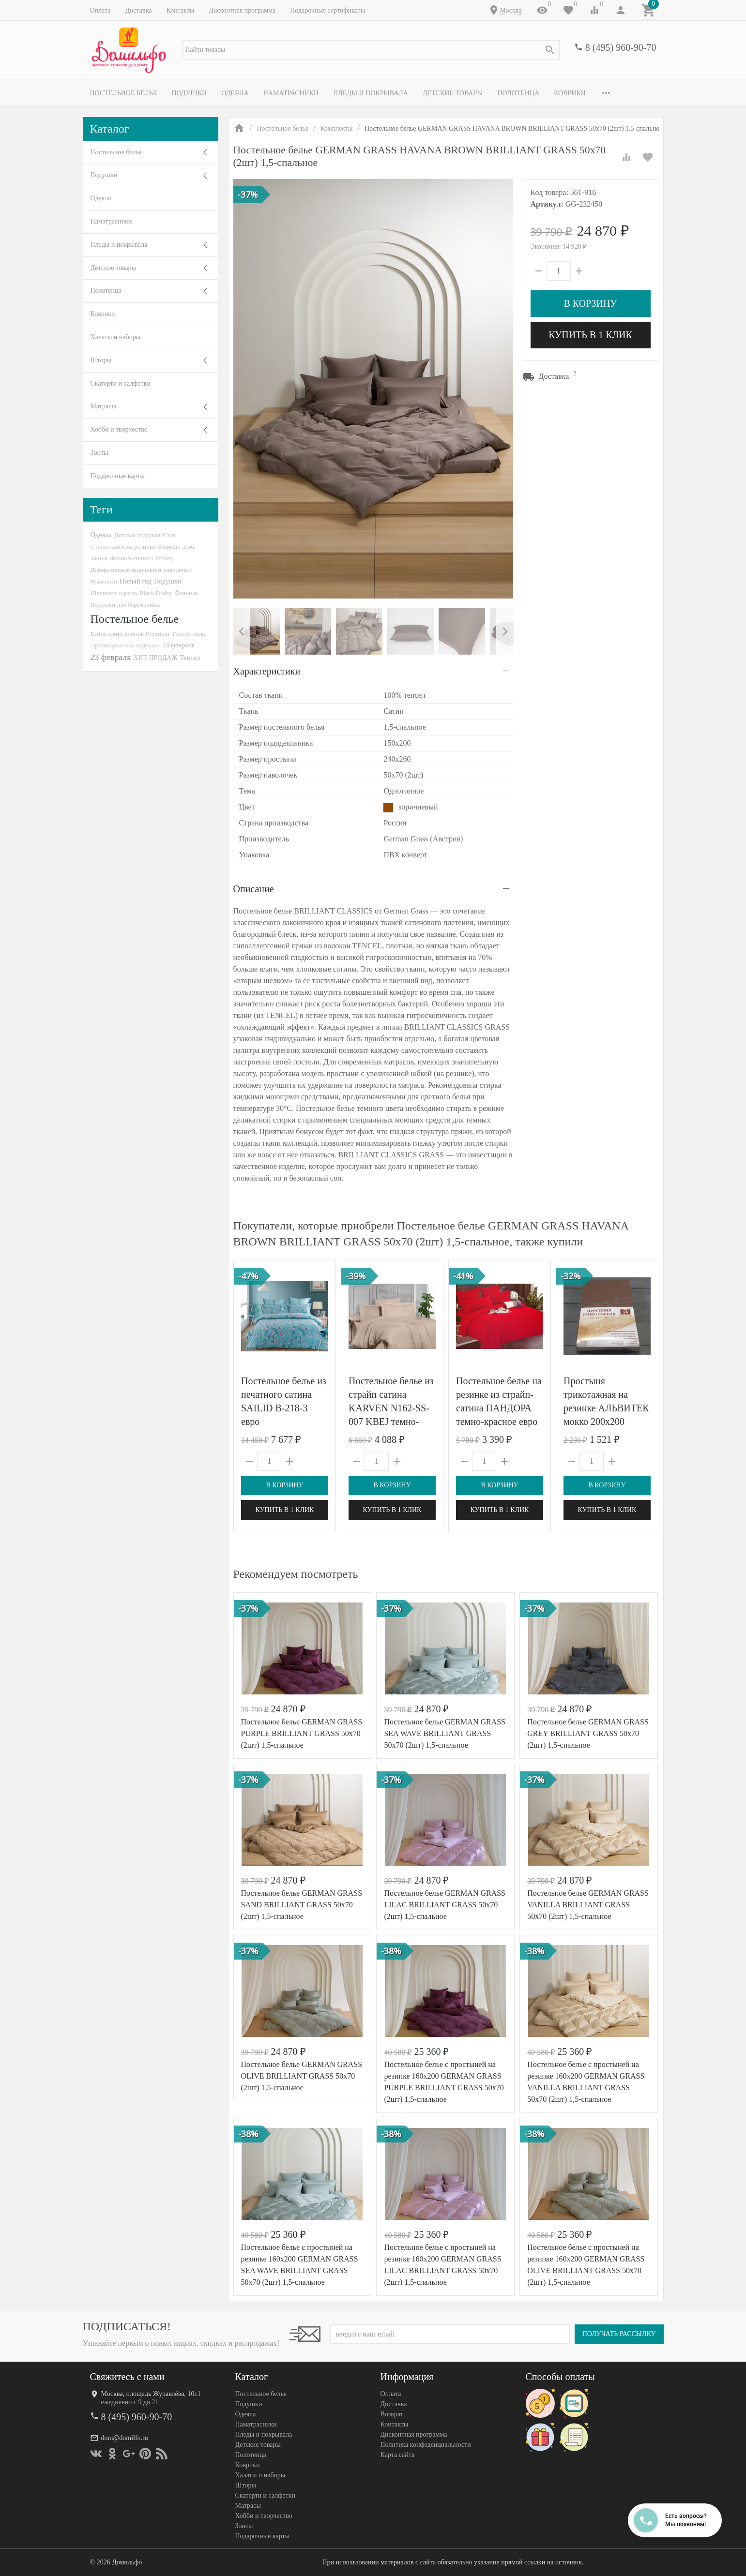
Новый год (136, 581)
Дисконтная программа (242, 10)
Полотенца (518, 93)
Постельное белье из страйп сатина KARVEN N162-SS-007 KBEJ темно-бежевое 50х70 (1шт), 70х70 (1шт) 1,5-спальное (391, 1422)
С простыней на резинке (123, 546)
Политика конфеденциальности (426, 2444)
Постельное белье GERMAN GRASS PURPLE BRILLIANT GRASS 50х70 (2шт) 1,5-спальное (302, 1733)
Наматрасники (291, 93)
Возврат (392, 2414)
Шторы (101, 360)
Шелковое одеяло (114, 593)
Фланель (186, 593)
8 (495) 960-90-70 (620, 47)
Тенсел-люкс (189, 633)
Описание (253, 889)
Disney (164, 558)
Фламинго (104, 581)
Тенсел (190, 657)
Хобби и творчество (119, 429)
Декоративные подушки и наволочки (141, 569)
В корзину (590, 303)
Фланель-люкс (177, 546)
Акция (99, 558)
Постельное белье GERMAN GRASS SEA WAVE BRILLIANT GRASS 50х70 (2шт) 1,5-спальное (444, 1733)
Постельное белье (123, 93)
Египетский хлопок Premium (130, 633)
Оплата (100, 10)
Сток (169, 535)
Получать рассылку (619, 2333)
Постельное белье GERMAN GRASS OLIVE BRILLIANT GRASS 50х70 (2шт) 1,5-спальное (302, 2076)
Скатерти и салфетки (121, 383)
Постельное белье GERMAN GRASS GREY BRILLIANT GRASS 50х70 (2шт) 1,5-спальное (588, 1733)
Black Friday (155, 593)
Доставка (138, 10)
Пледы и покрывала (370, 93)
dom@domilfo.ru (124, 2437)
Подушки (189, 93)
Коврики (570, 93)
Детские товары (453, 93)
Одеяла (234, 93)
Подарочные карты (118, 475)
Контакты (180, 10)
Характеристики (267, 671)
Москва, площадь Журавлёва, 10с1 (151, 2393)
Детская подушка (137, 535)
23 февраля (111, 657)
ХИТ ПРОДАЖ (155, 657)
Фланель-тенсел (131, 558)
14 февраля (178, 645)
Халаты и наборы (116, 337)
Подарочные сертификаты (327, 10)
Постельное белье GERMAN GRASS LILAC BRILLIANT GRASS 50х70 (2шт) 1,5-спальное (444, 1904)
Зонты (99, 452)
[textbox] (371, 50)
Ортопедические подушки (125, 645)
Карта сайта (398, 2454)
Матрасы (103, 406)
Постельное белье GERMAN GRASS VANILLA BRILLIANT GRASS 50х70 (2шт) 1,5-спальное (588, 1904)
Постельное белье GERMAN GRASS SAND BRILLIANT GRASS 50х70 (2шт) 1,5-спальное (302, 1904)
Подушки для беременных (126, 604)
